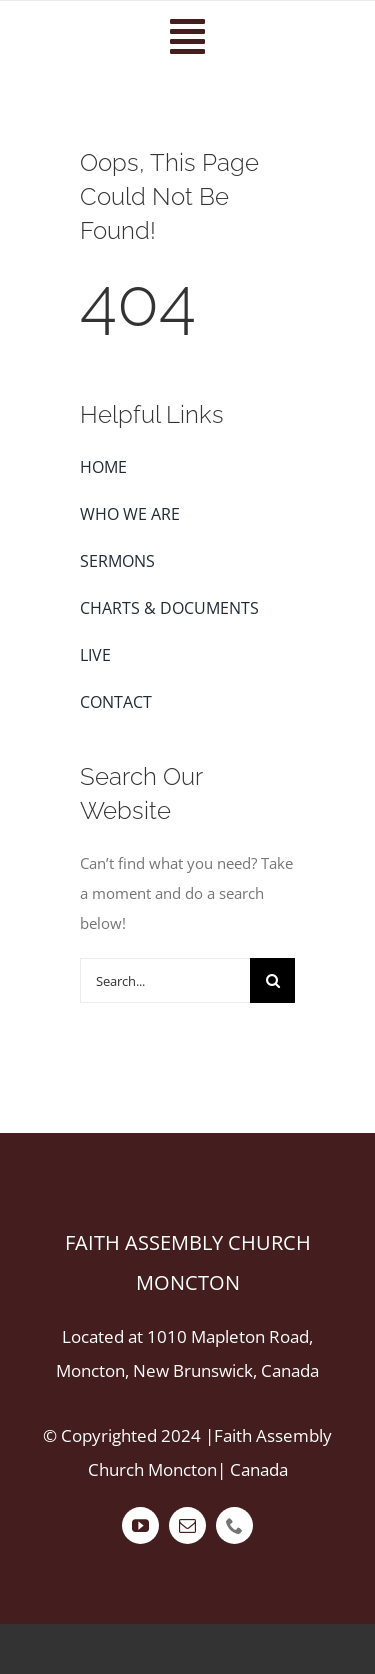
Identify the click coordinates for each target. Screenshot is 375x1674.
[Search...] (165, 980)
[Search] (272, 980)
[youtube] (140, 1525)
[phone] (234, 1525)
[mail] (187, 1525)
